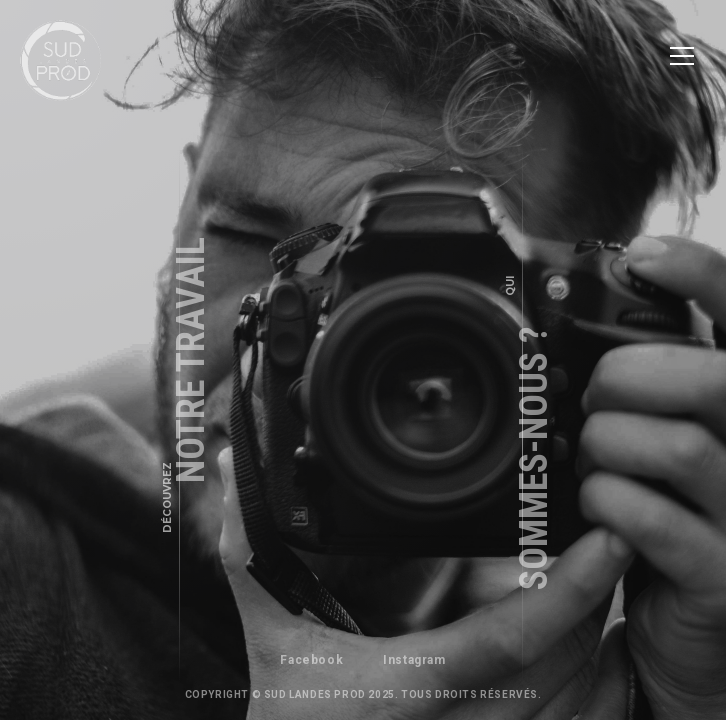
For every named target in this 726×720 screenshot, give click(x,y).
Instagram (414, 660)
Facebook (311, 660)
